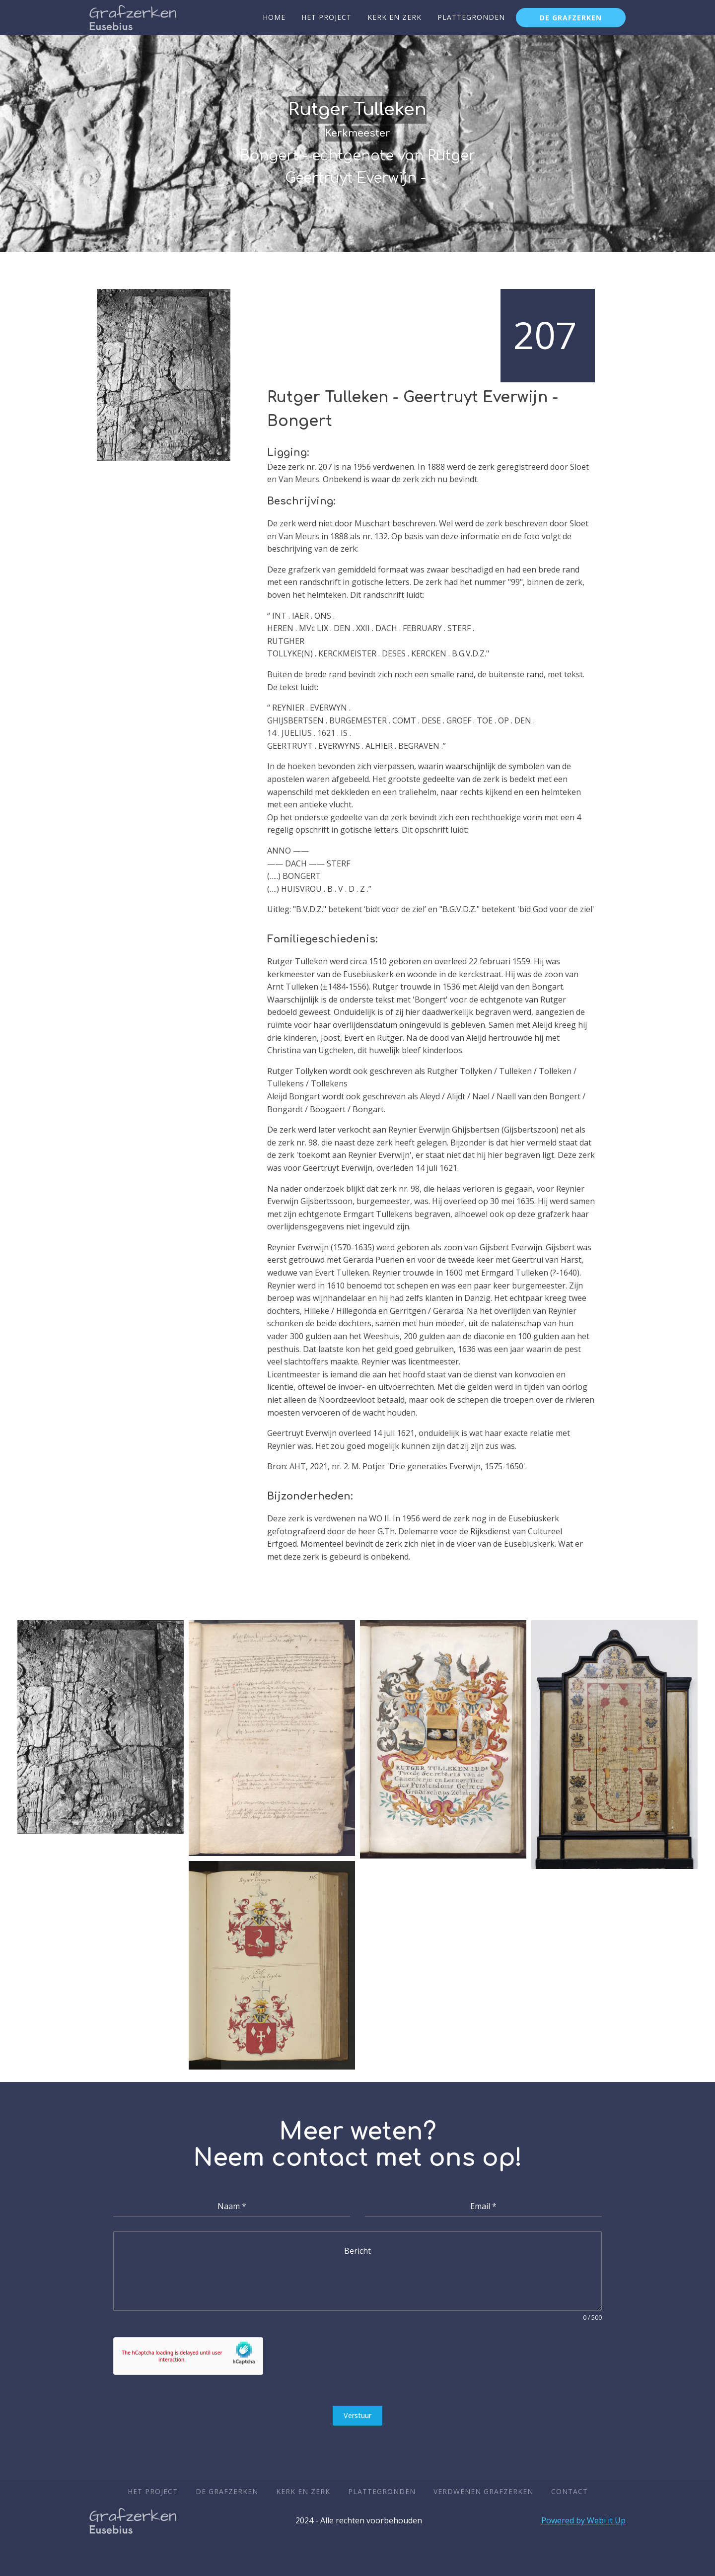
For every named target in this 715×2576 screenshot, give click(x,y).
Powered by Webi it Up (583, 2520)
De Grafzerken (227, 2491)
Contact (569, 2491)
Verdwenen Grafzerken (483, 2491)
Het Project (326, 17)
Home (274, 17)
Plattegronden (471, 17)
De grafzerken (571, 17)
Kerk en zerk (394, 17)
